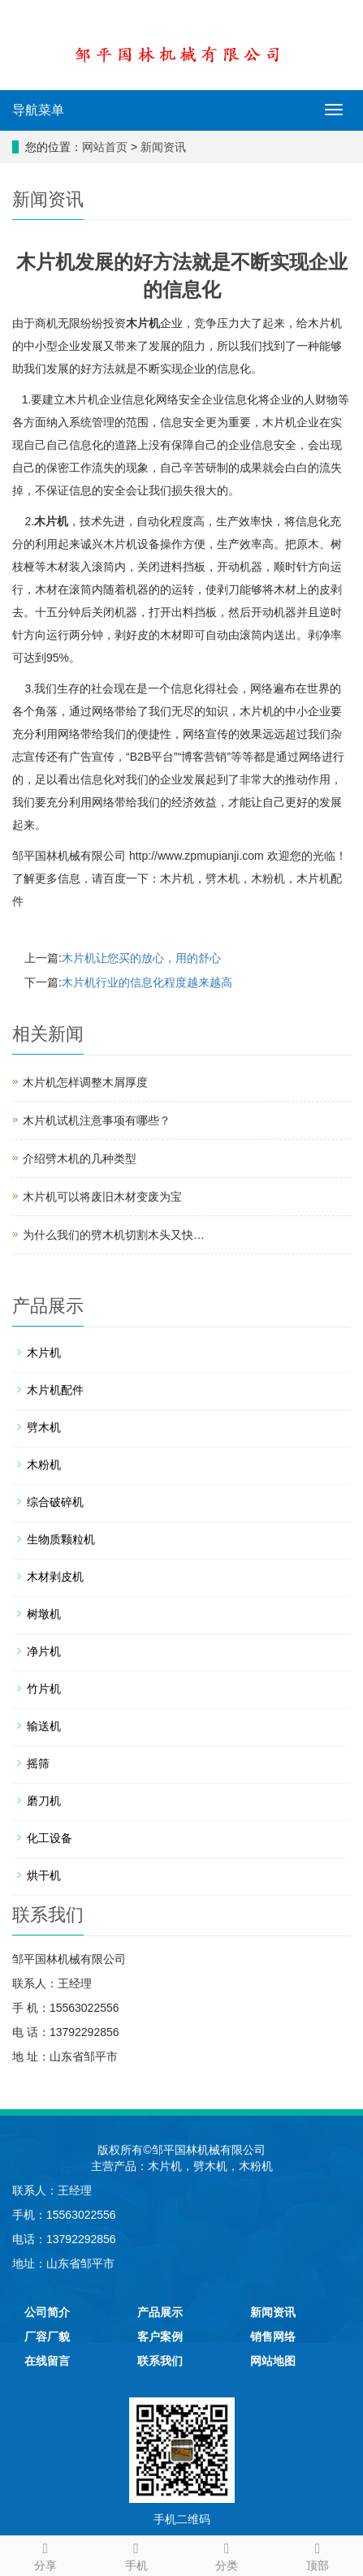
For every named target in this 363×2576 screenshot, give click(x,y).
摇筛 (38, 1763)
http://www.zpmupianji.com (196, 855)
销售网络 (273, 2336)
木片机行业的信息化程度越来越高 (147, 982)
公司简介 (47, 2312)
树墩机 (44, 1613)
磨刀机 (44, 1800)
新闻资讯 (163, 146)
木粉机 (268, 878)
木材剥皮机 (55, 1576)
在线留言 (47, 2360)
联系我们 (160, 2360)
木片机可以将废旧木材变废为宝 (102, 1196)
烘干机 (44, 1875)
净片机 (44, 1651)
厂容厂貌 (47, 2336)
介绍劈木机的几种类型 (79, 1158)
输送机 (44, 1725)
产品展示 (160, 2312)
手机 (136, 2554)
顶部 (317, 2554)
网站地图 (273, 2360)
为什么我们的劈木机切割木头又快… (114, 1234)
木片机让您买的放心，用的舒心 (141, 957)
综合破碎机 (55, 1501)
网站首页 (104, 146)
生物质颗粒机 (61, 1539)
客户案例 (160, 2336)
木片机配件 (55, 1389)
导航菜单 (38, 110)
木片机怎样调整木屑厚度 (85, 1082)
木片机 (143, 323)
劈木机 (222, 878)
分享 (45, 2554)
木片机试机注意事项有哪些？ (97, 1120)
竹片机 (44, 1688)
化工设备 (49, 1838)
